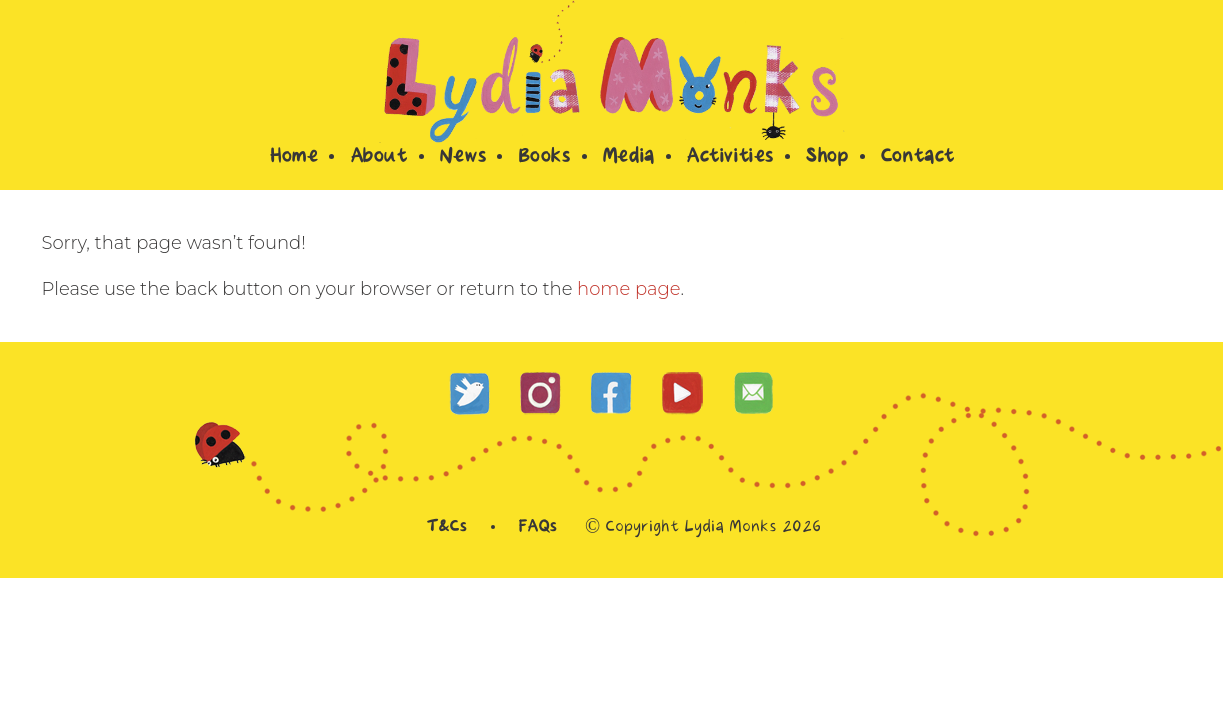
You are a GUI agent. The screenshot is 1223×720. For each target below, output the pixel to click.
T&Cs (446, 527)
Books (544, 158)
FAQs (537, 527)
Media (628, 158)
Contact (917, 158)
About (378, 158)
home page (628, 289)
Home (293, 158)
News (462, 158)
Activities (729, 158)
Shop (826, 158)
